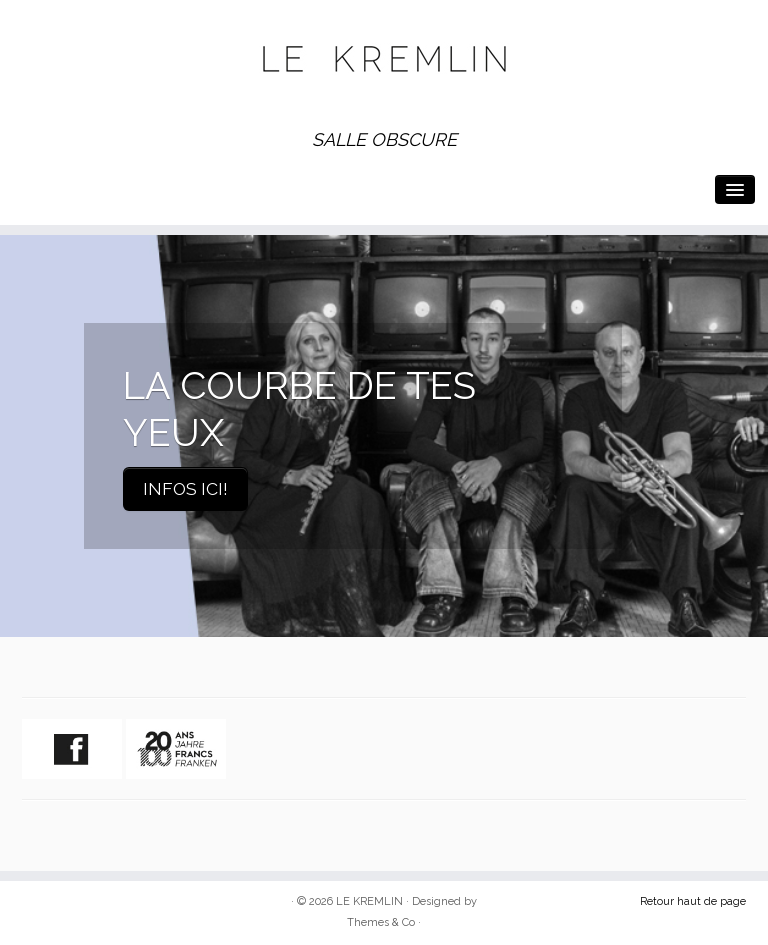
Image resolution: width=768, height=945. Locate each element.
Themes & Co (381, 922)
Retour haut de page (693, 901)
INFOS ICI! (185, 489)
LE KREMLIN (369, 901)
